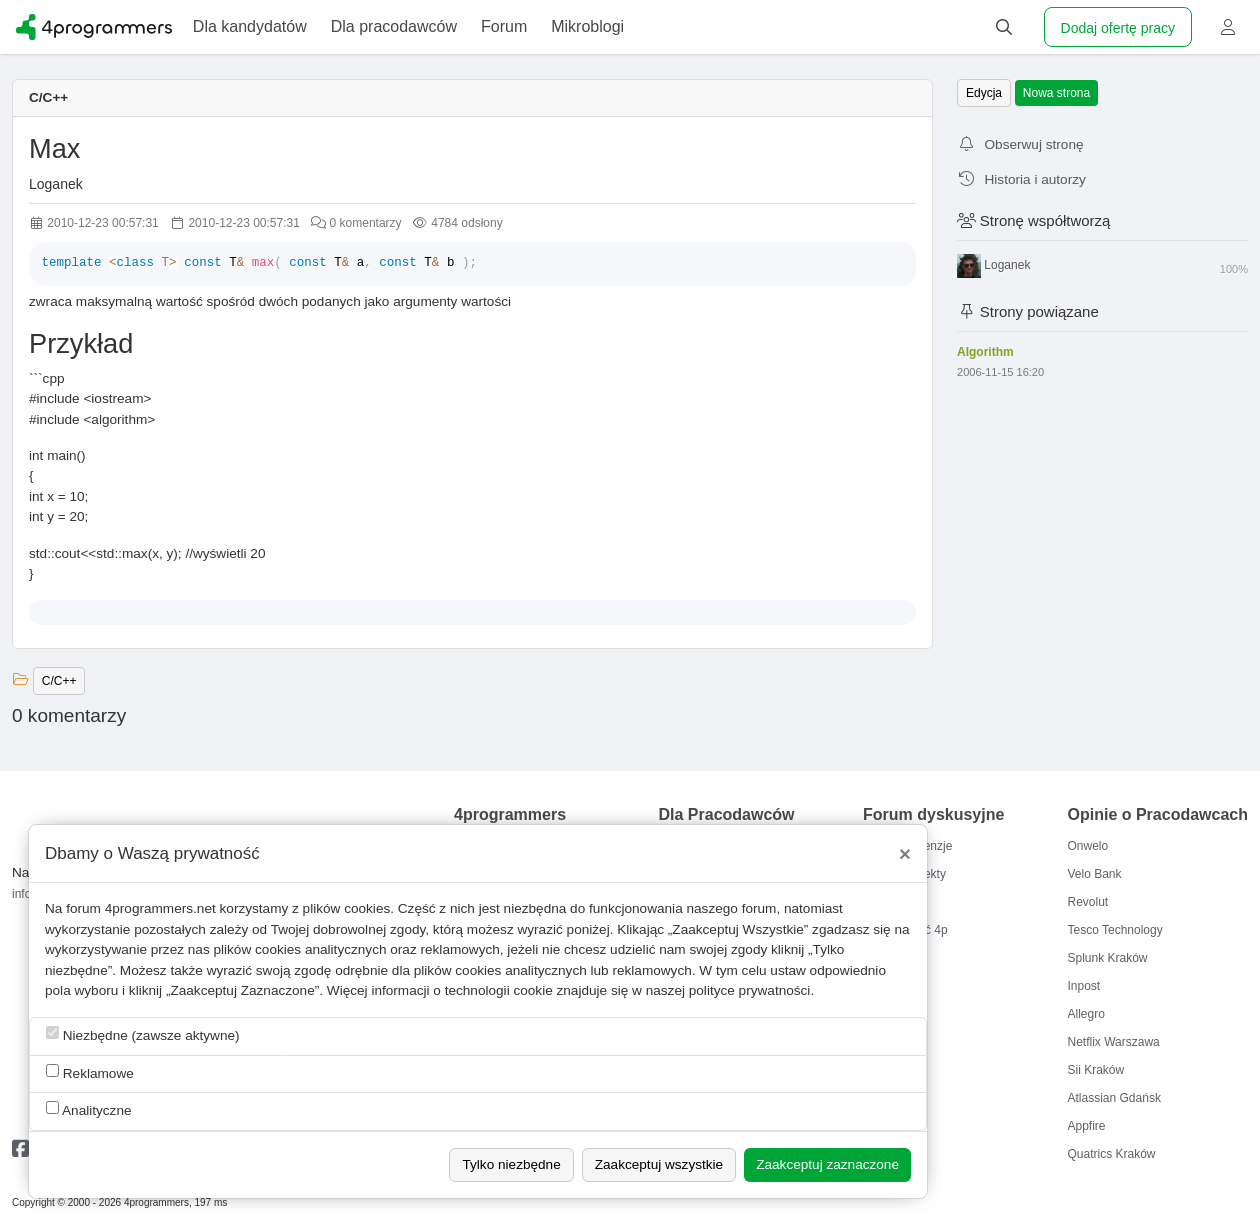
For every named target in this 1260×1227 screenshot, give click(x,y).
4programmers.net (160, 908)
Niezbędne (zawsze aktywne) (143, 1034)
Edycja (984, 93)
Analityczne (89, 1109)
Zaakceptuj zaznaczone (827, 1164)
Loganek (56, 184)
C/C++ (48, 97)
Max (54, 148)
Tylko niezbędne (511, 1164)
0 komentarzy (356, 223)
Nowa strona (1056, 93)
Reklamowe (90, 1072)
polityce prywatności (750, 990)
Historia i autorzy (1021, 179)
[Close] (905, 854)
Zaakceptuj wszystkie (659, 1164)
